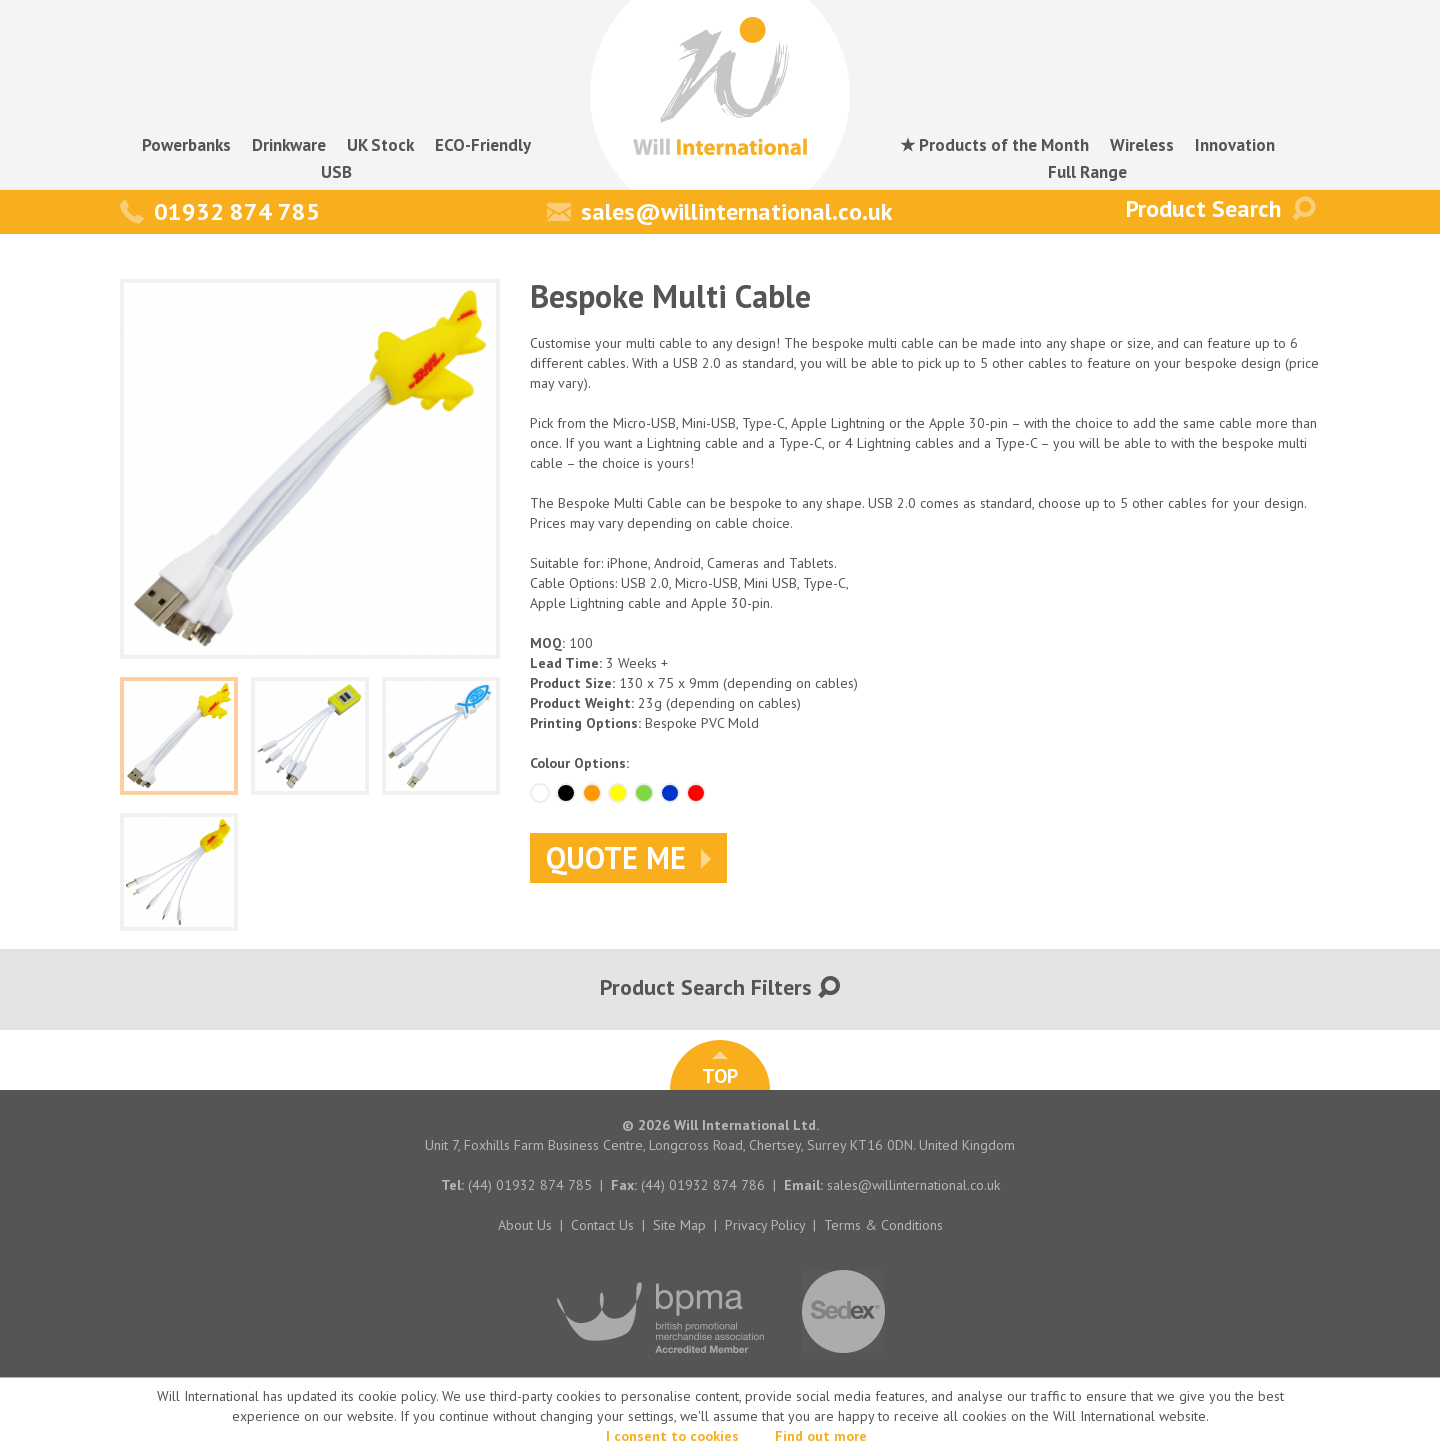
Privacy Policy (765, 1225)
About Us (525, 1225)
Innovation (1235, 145)
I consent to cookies (672, 1436)
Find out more (821, 1436)
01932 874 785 (220, 211)
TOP (720, 1070)
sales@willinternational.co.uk (720, 211)
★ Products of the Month (994, 145)
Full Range (1087, 172)
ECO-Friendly (483, 145)
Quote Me (628, 857)
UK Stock (380, 145)
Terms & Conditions (883, 1225)
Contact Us (602, 1225)
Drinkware (289, 145)
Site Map (679, 1225)
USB (336, 172)
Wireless (1142, 145)
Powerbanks (186, 145)
